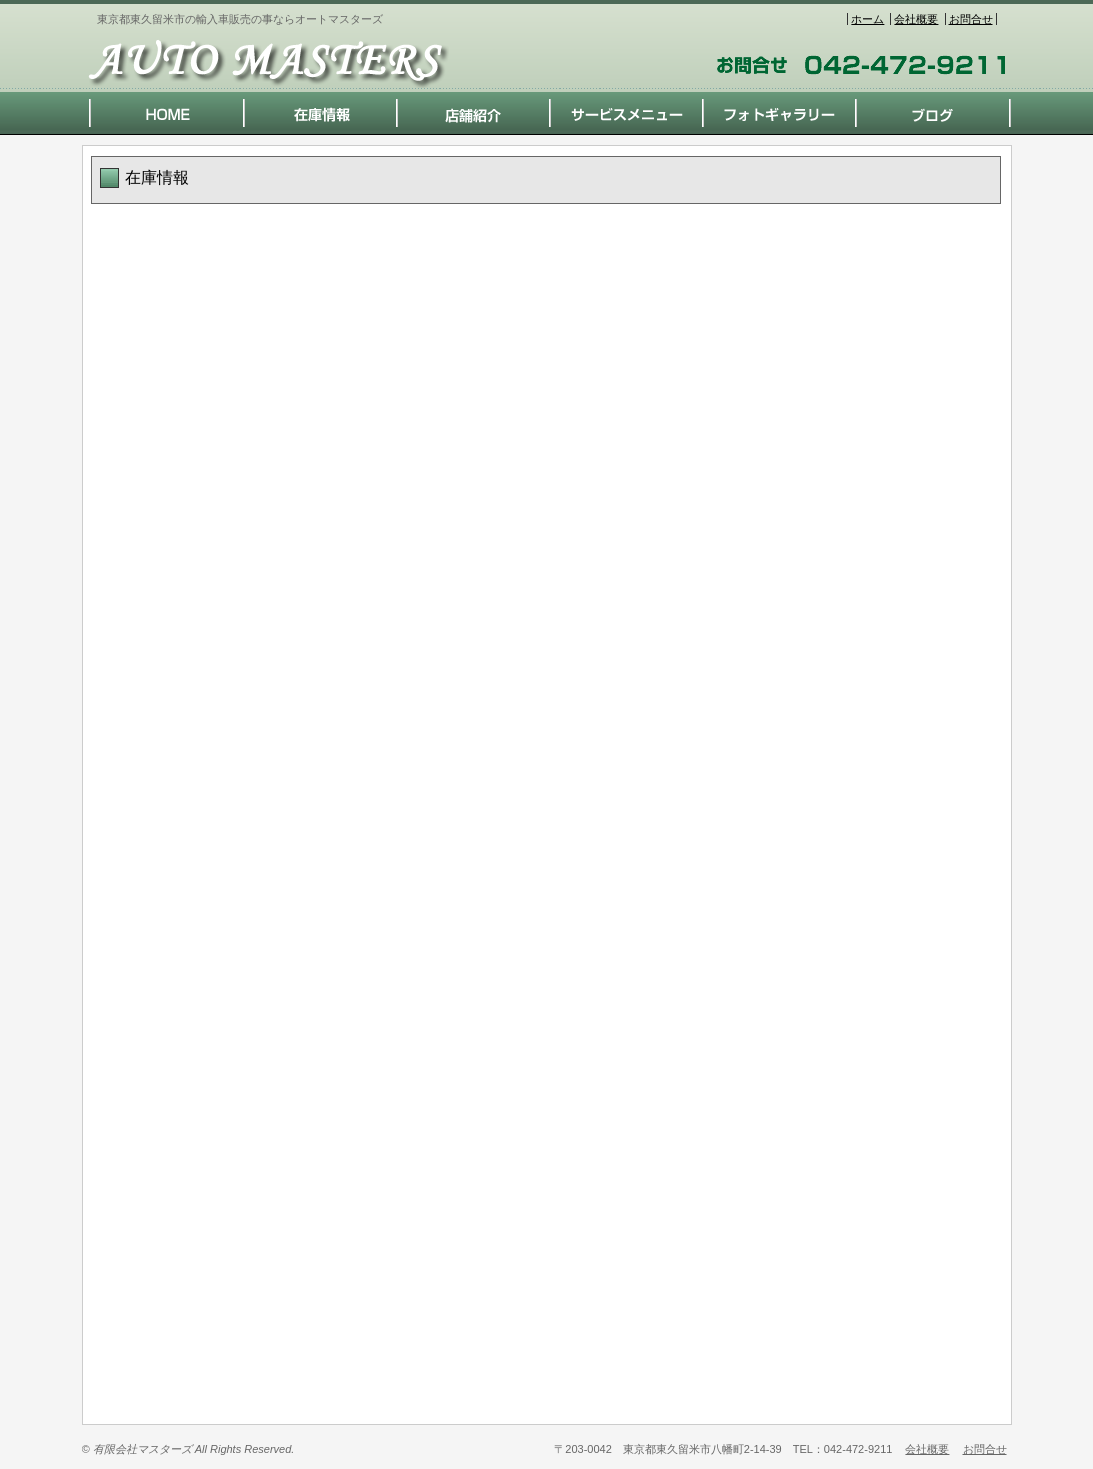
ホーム (867, 19)
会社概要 (916, 19)
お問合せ (971, 19)
